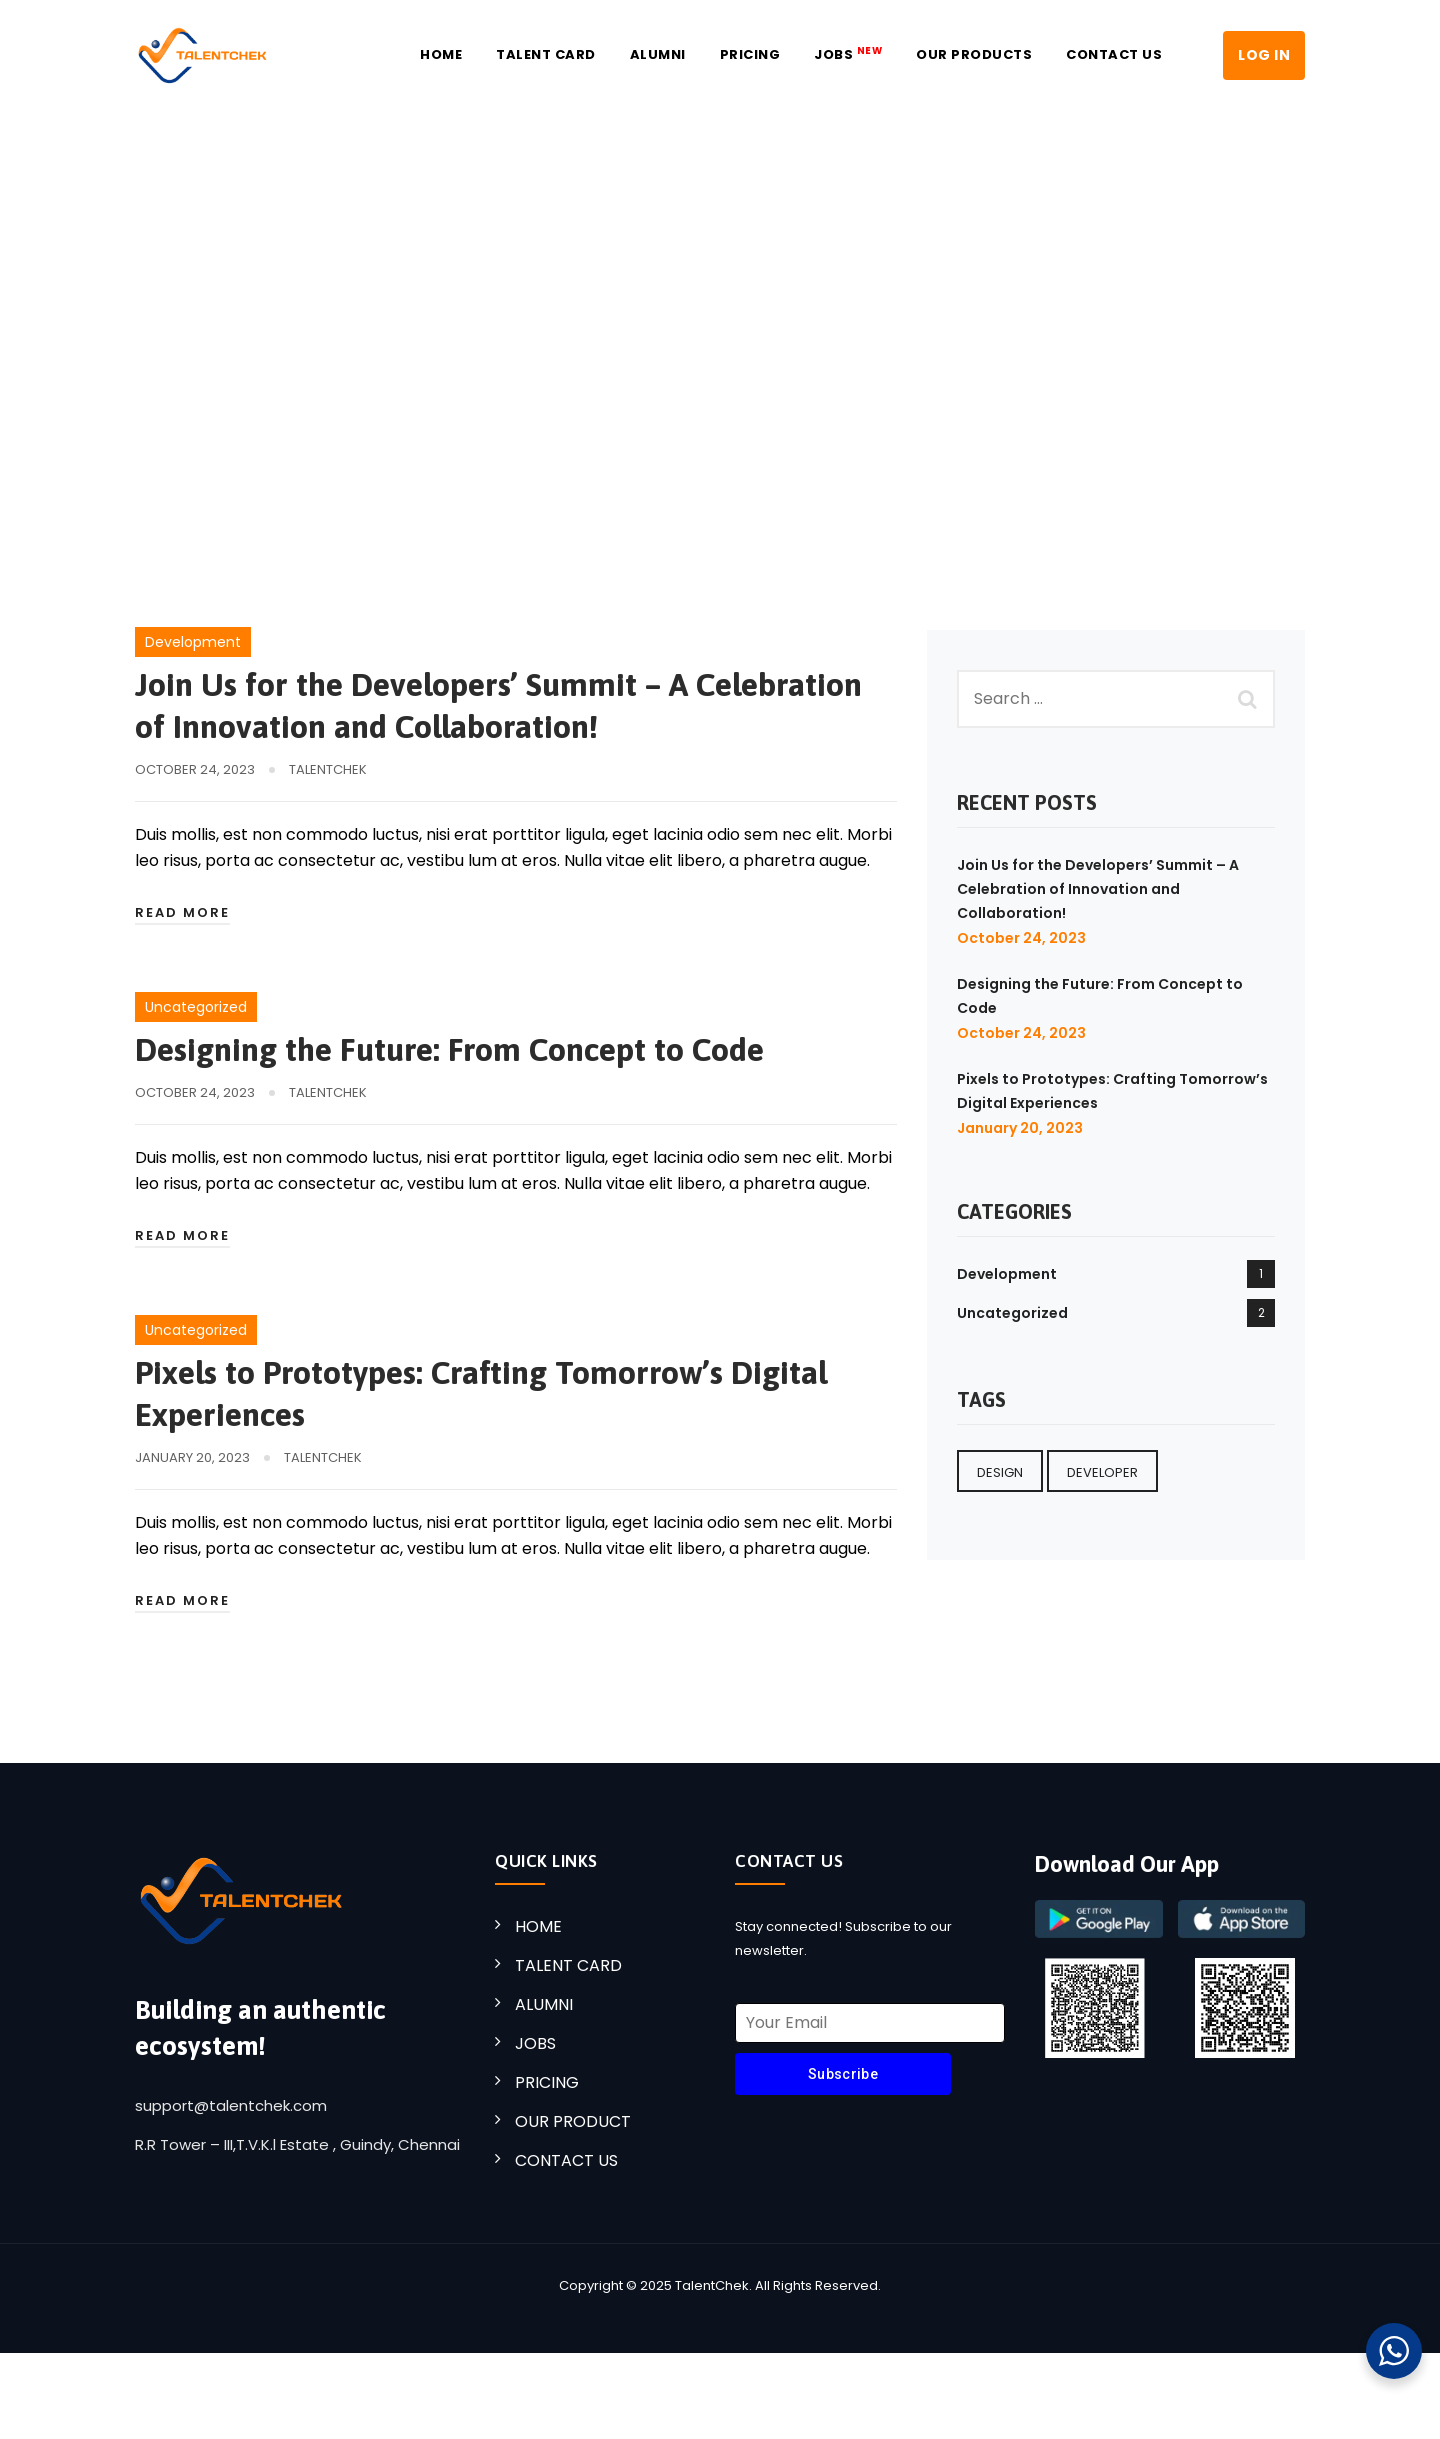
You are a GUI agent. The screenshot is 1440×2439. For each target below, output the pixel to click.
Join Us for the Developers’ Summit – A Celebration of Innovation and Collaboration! (1098, 889)
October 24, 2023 (1021, 938)
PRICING (547, 2082)
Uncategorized (196, 1007)
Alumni (658, 54)
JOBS (848, 54)
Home (441, 54)
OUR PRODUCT (573, 2121)
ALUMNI (544, 2004)
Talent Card (546, 54)
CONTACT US (566, 2160)
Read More (182, 912)
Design (1000, 1472)
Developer (1102, 1472)
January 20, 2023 (1020, 1128)
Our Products (974, 54)
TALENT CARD (568, 1965)
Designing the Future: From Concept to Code (449, 1049)
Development (193, 642)
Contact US (1114, 54)
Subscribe (843, 2074)
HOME (538, 1926)
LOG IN (1264, 55)
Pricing (750, 54)
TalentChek (328, 769)
